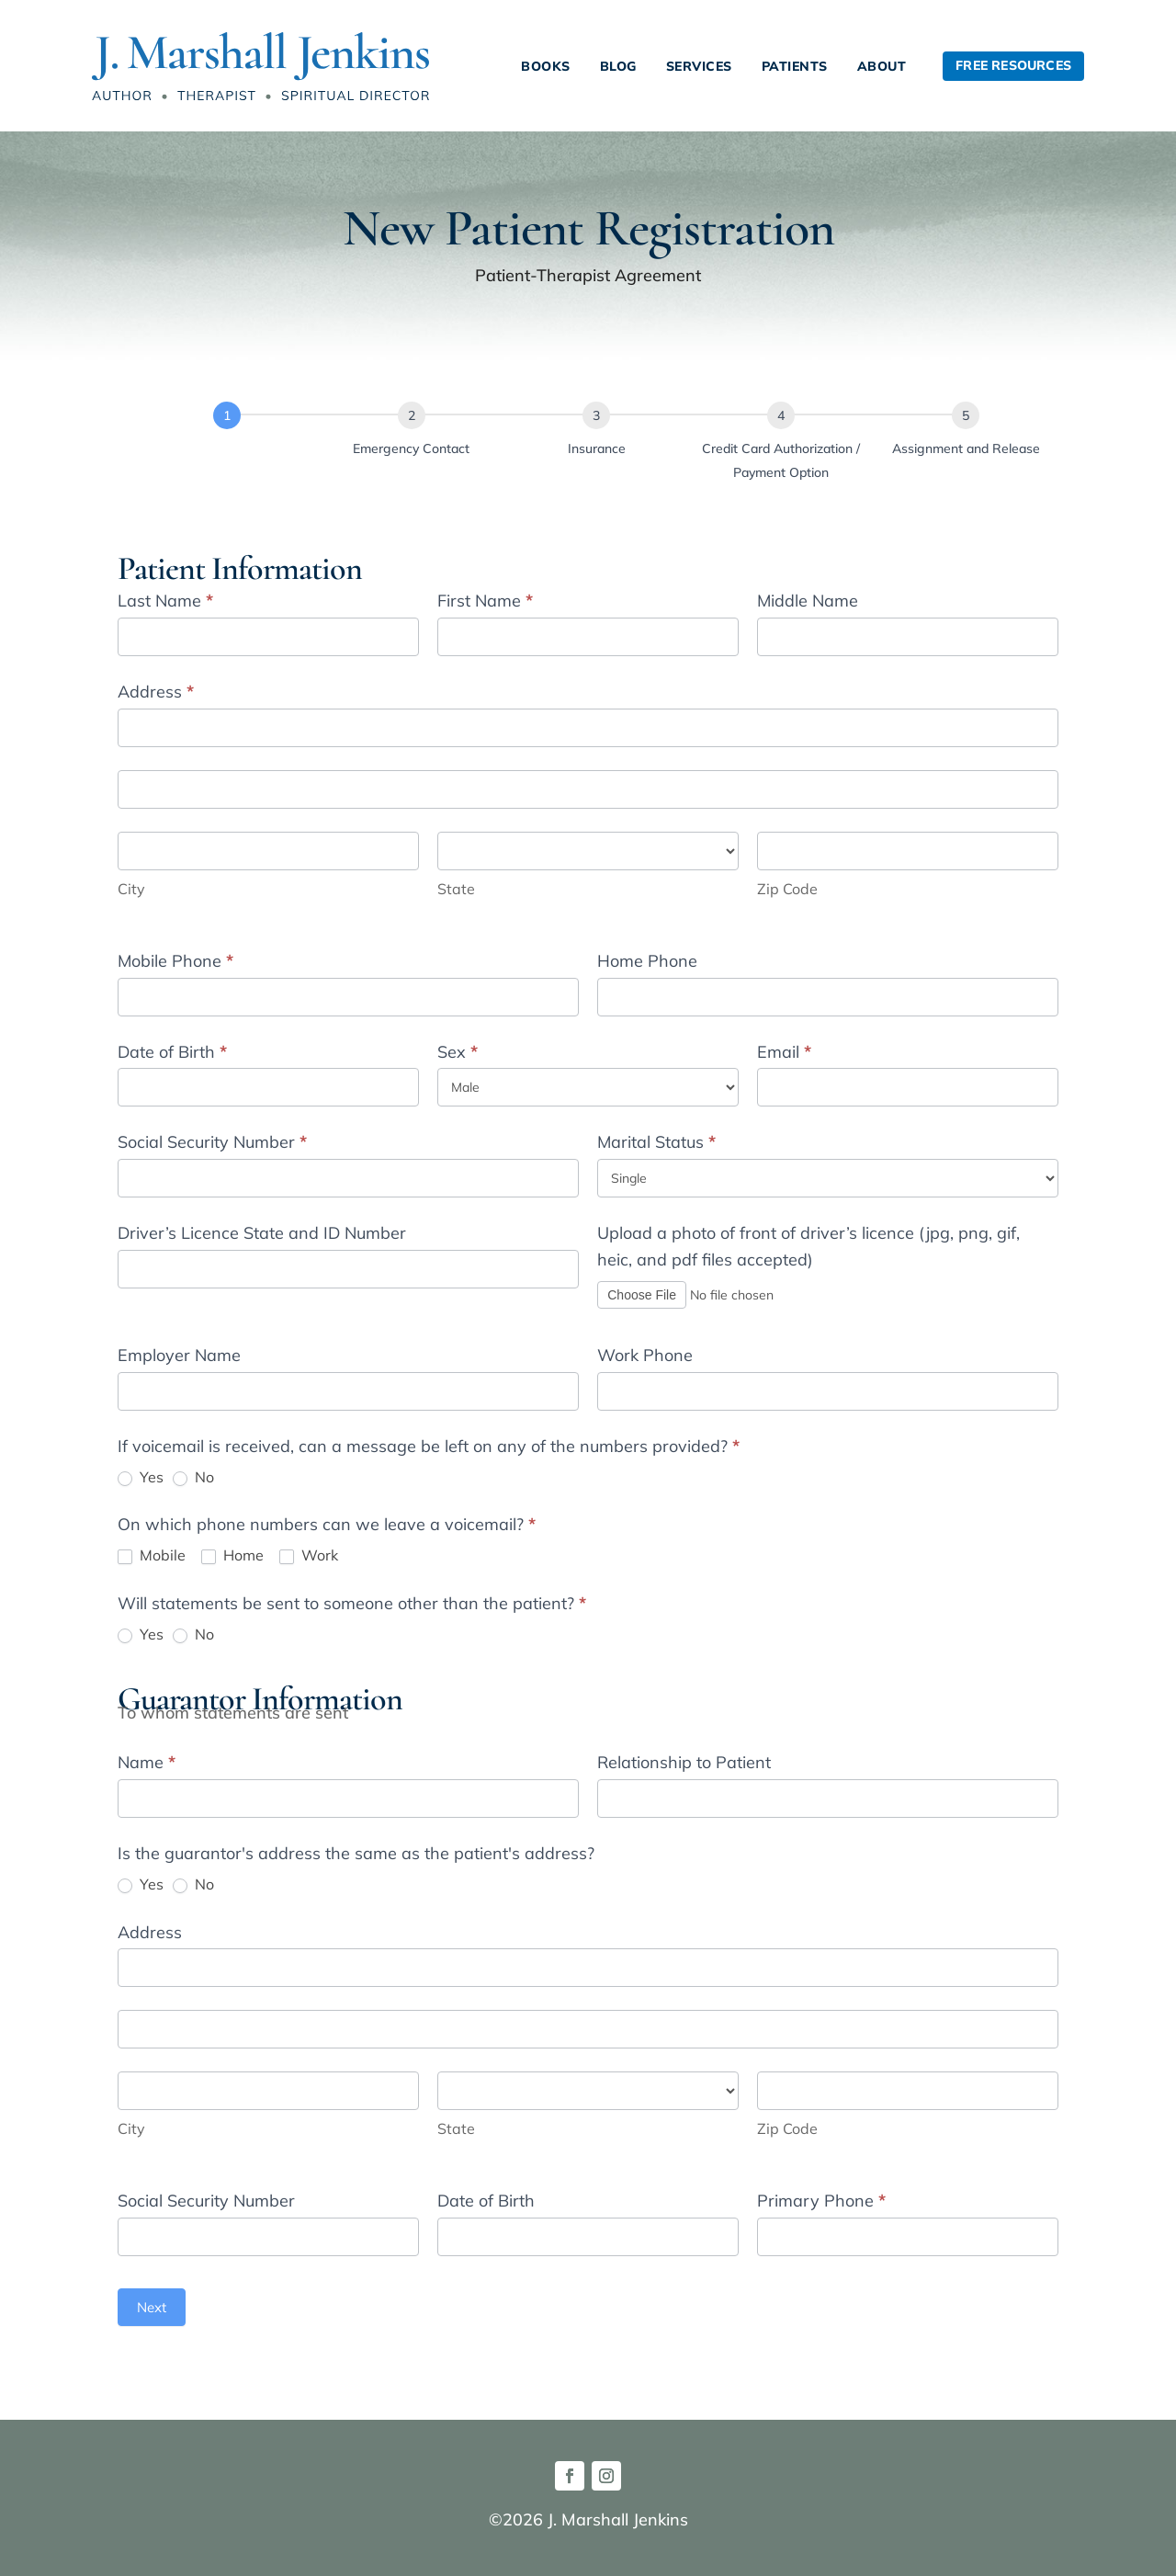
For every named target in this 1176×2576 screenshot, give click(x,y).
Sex (457, 1051)
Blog (618, 66)
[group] (588, 456)
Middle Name (807, 600)
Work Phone (645, 1355)
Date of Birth (172, 1051)
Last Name (165, 600)
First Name (485, 600)
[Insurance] (596, 415)
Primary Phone (821, 2200)
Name (146, 1762)
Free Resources (1013, 65)
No (193, 1477)
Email (784, 1051)
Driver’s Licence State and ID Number (262, 1232)
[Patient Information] (227, 415)
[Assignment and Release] (965, 415)
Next (151, 2307)
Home (232, 1555)
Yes (141, 1477)
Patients (795, 66)
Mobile (152, 1555)
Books (546, 66)
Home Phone (647, 960)
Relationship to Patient (684, 1762)
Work (308, 1555)
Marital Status (656, 1141)
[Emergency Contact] (411, 415)
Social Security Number (212, 1141)
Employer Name (179, 1355)
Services (699, 66)
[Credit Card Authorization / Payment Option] (781, 415)
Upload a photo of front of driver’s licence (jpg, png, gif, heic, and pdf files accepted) (808, 1246)
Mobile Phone (175, 960)
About (882, 66)
